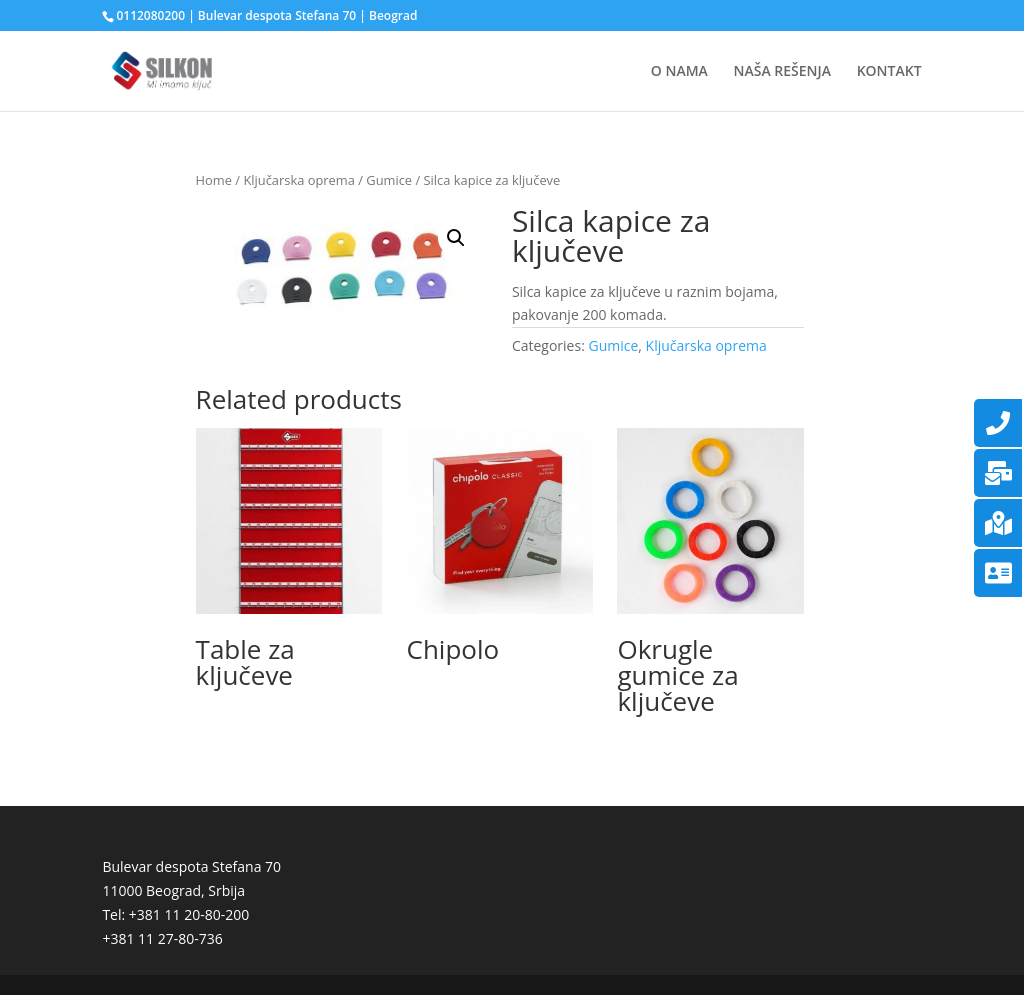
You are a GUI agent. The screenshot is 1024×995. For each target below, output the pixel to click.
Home (214, 180)
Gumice (389, 180)
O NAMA (679, 72)
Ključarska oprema (298, 180)
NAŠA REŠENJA (783, 72)
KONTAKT (889, 72)
